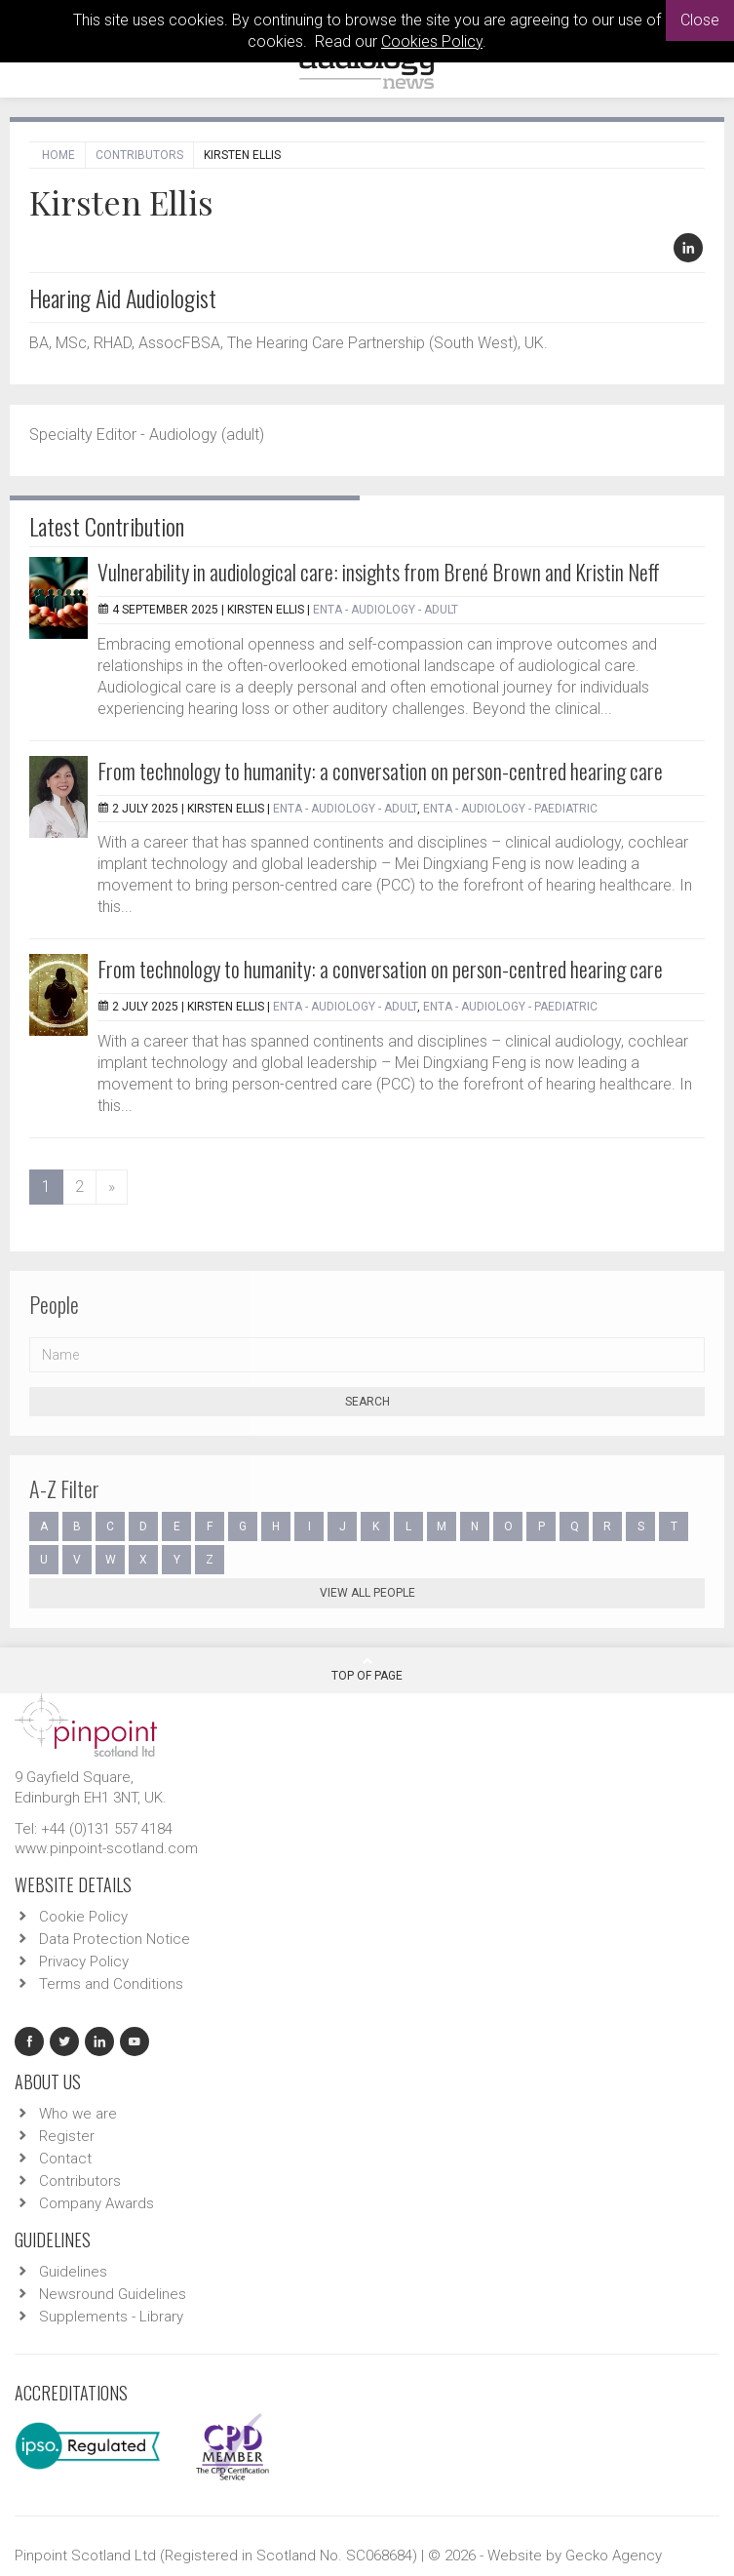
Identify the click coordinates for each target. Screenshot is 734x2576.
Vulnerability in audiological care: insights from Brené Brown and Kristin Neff (378, 571)
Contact (65, 2158)
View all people (367, 1593)
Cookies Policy (432, 41)
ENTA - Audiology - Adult (385, 609)
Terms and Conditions (111, 1984)
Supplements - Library (111, 2316)
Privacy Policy (84, 1961)
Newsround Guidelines (112, 2294)
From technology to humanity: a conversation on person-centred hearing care (380, 770)
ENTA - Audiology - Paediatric (510, 808)
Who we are (78, 2113)
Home (58, 155)
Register (67, 2136)
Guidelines (73, 2271)
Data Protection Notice (114, 1939)
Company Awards (96, 2203)
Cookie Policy (83, 1916)
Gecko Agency (613, 2555)
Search (367, 1401)
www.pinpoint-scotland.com (106, 1848)
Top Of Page (367, 1669)
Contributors (139, 155)
